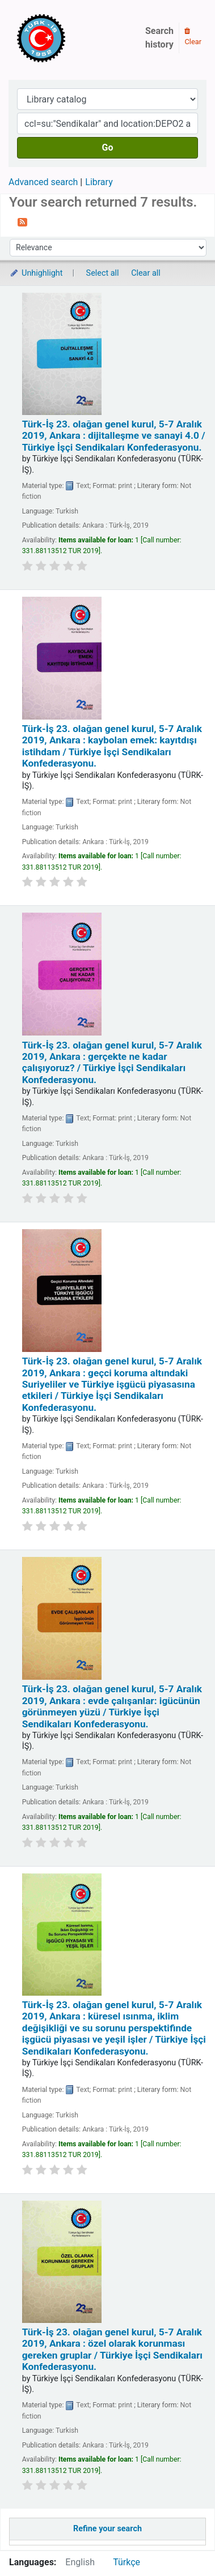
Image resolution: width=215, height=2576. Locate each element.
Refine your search (107, 2529)
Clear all (146, 273)
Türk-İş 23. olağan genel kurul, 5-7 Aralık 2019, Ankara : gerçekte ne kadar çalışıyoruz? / (112, 1062)
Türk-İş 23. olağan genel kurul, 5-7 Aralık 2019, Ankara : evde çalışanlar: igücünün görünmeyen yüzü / (112, 1706)
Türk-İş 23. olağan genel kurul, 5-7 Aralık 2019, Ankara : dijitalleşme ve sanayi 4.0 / (113, 435)
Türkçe (126, 2562)
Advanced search (43, 182)
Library (98, 182)
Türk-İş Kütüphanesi (73, 37)
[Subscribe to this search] (22, 221)
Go (107, 147)
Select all (102, 273)
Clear (192, 37)
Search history (159, 37)
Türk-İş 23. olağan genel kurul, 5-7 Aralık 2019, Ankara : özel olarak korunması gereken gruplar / (112, 2349)
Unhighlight (36, 273)
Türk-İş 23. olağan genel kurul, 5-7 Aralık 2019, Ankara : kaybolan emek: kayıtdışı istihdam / (112, 746)
